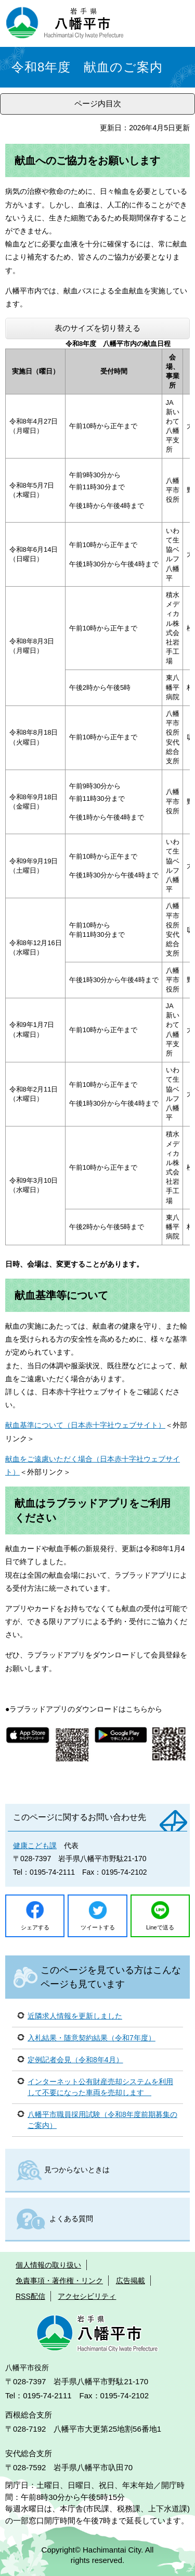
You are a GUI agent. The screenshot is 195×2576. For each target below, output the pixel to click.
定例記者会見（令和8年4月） (75, 2059)
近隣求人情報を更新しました (75, 2016)
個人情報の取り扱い (48, 2265)
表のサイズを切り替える (97, 328)
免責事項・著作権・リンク (59, 2280)
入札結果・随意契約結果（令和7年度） (91, 2038)
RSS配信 (30, 2296)
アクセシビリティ (87, 2296)
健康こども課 (35, 1845)
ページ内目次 (97, 103)
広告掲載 (130, 2280)
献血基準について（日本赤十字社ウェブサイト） (85, 1425)
